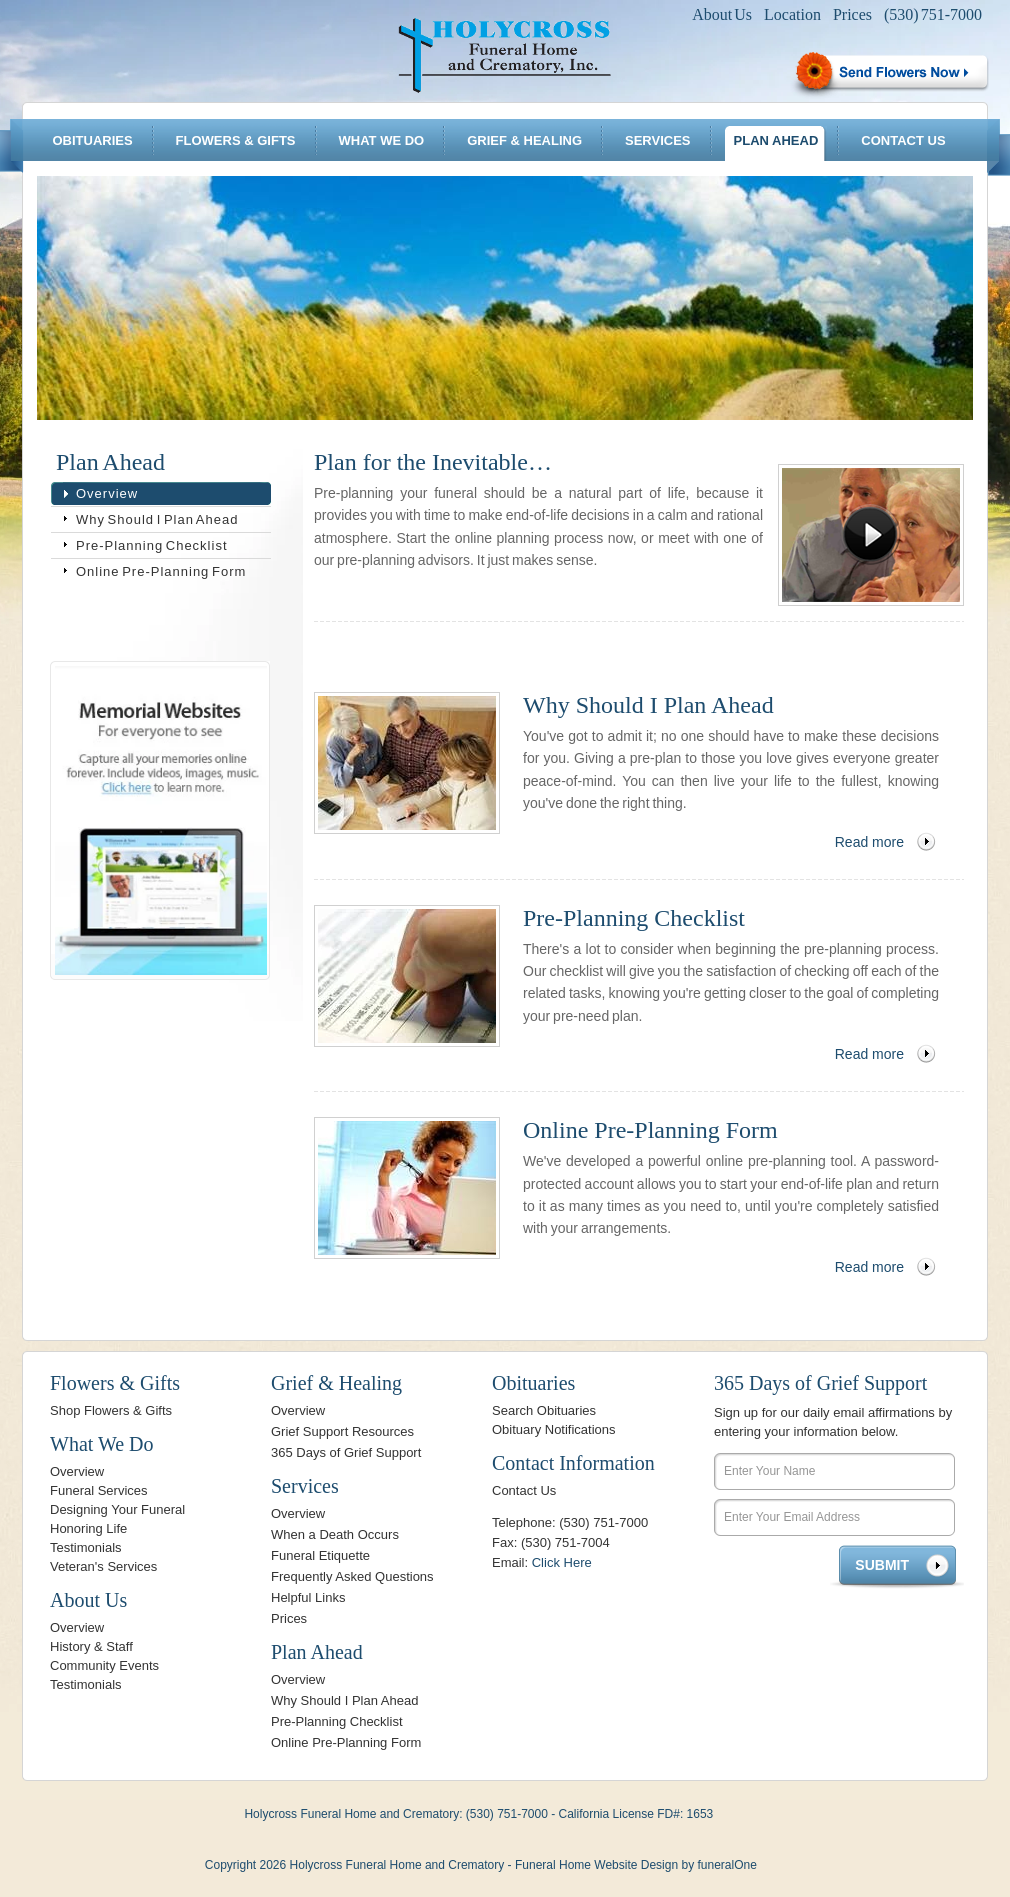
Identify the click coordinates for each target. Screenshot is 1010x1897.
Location (792, 14)
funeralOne (726, 1865)
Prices (852, 14)
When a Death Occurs (335, 1534)
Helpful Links (308, 1597)
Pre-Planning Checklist (152, 545)
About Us (722, 14)
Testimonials (86, 1547)
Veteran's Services (103, 1566)
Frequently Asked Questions (352, 1576)
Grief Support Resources (342, 1431)
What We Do (382, 140)
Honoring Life (88, 1528)
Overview (107, 493)
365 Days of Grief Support (346, 1452)
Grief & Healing (524, 140)
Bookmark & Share (158, 622)
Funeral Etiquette (320, 1555)
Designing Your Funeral (117, 1509)
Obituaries (92, 140)
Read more (869, 842)
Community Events (104, 1665)
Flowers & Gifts (236, 140)
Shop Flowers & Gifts (111, 1410)
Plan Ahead (776, 140)
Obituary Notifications (554, 1429)
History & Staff (91, 1646)
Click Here (562, 1562)
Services (658, 140)
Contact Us (903, 140)
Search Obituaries (544, 1410)
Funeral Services (99, 1490)
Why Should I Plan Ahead (157, 519)
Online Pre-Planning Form (161, 571)
